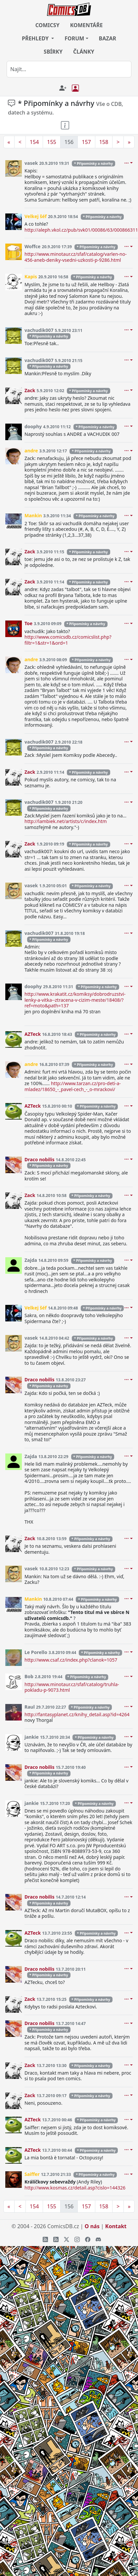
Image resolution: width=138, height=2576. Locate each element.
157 (86, 142)
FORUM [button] (74, 38)
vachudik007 (39, 330)
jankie (31, 1737)
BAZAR (107, 38)
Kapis (30, 276)
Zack (29, 390)
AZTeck (32, 1034)
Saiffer (32, 2174)
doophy (33, 426)
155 (51, 142)
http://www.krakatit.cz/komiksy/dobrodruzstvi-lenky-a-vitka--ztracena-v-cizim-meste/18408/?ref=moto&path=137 (74, 1000)
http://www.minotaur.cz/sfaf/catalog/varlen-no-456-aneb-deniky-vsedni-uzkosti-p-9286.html (75, 257)
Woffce (32, 246)
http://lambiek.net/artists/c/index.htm (65, 821)
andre (31, 450)
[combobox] (69, 69)
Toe (28, 623)
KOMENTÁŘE (86, 25)
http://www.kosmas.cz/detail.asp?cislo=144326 (74, 2188)
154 (34, 142)
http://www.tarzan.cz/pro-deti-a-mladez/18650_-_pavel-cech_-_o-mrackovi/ (72, 1086)
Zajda (30, 1260)
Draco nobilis (39, 1159)
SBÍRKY (53, 51)
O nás (92, 2226)
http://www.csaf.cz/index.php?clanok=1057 (70, 1660)
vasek (31, 163)
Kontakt (115, 2226)
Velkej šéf (35, 216)
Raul (29, 1707)
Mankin (33, 515)
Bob (28, 1676)
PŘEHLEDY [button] (36, 38)
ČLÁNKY (83, 51)
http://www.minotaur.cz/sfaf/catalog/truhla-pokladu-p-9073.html (71, 1687)
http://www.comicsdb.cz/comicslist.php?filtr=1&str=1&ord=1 (68, 640)
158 (103, 142)
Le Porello (35, 1652)
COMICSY (47, 25)
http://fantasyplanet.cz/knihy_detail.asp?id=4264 (76, 1714)
